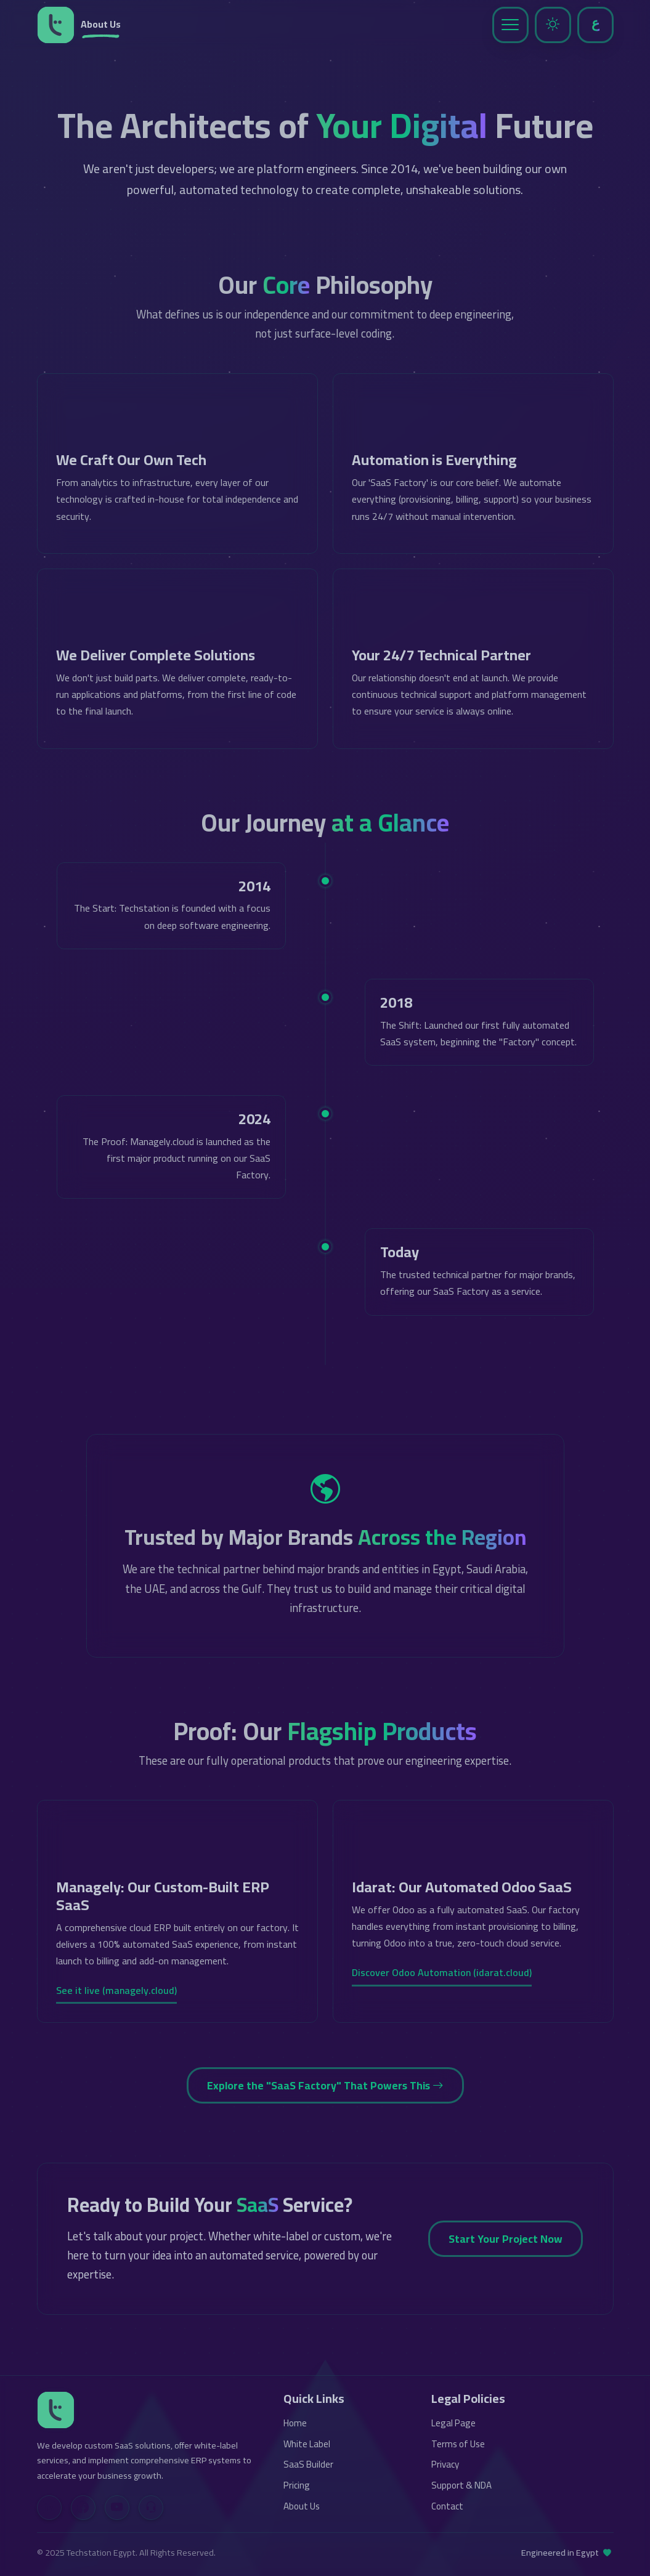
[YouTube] (117, 2507)
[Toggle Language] (595, 25)
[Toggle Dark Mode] (553, 25)
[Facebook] (83, 2507)
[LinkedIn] (49, 2507)
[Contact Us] (151, 2507)
